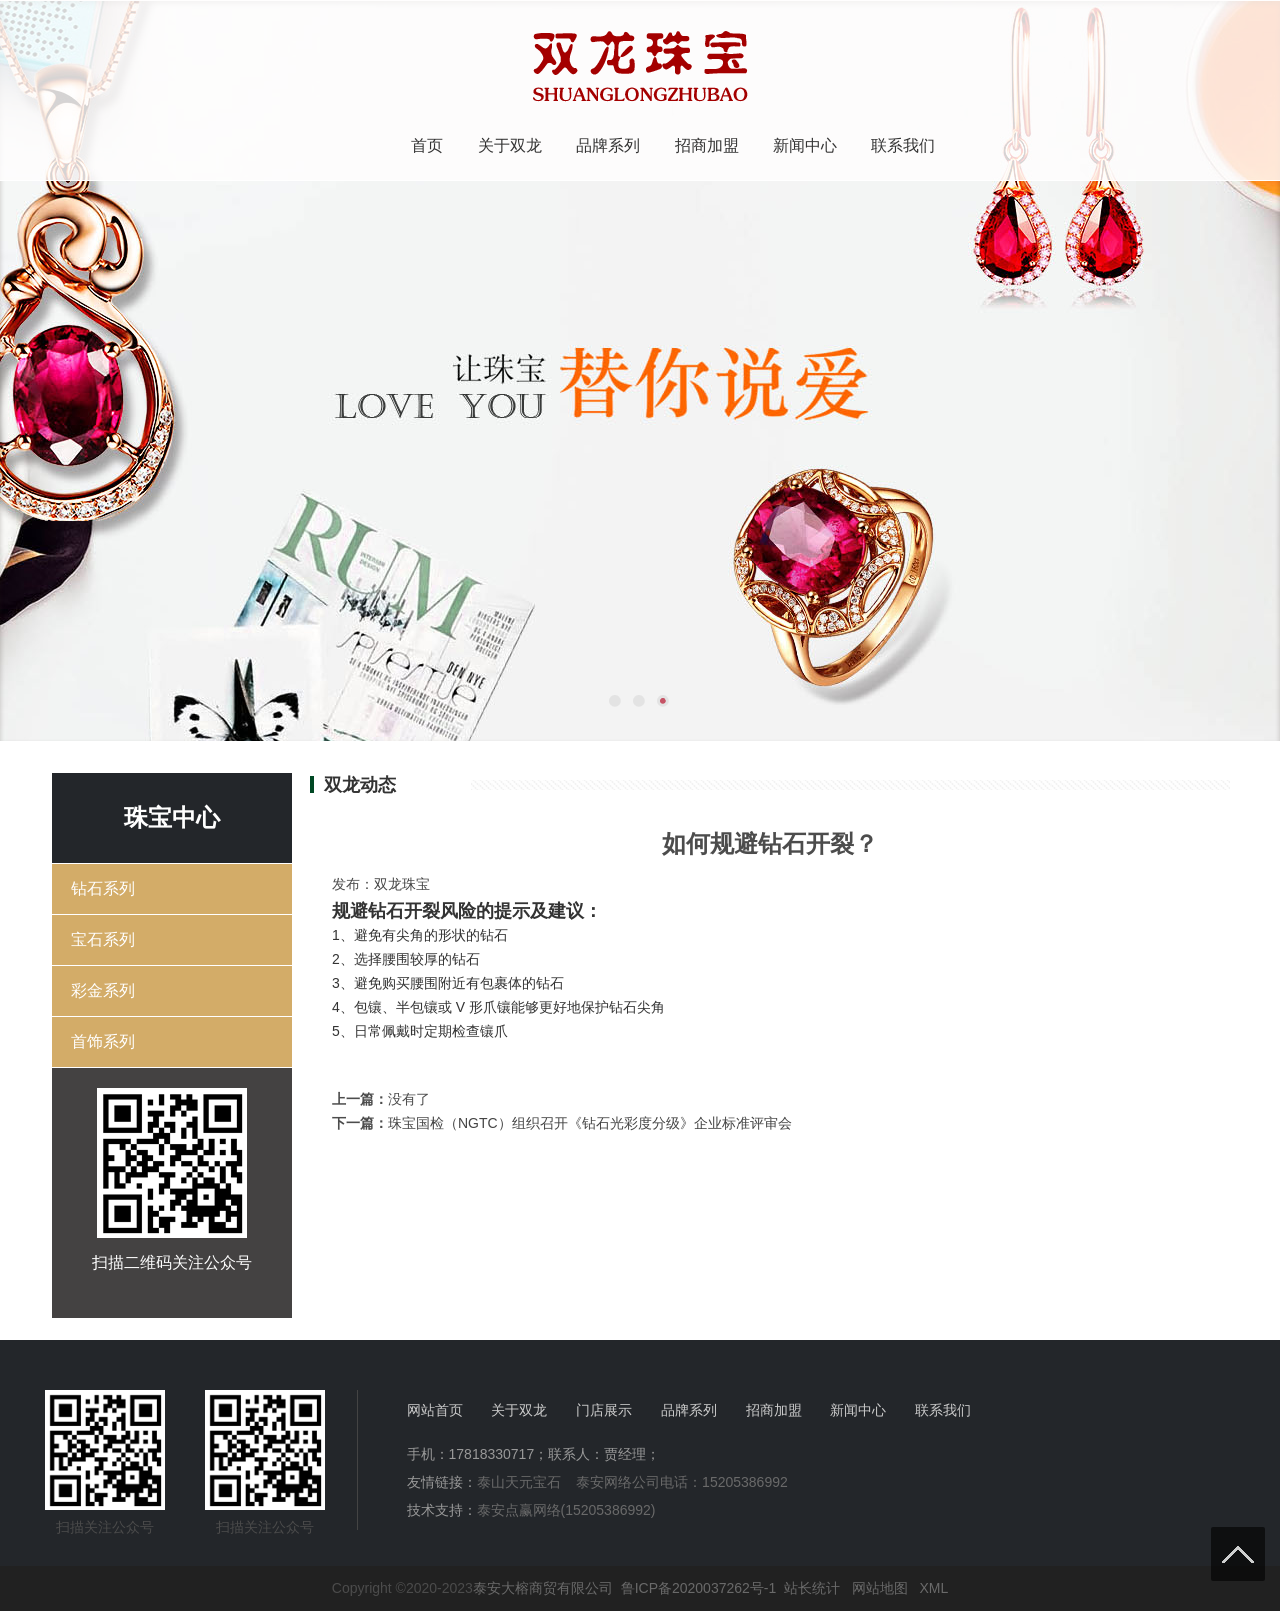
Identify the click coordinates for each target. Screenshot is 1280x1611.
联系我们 (903, 145)
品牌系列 (608, 145)
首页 (427, 145)
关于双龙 (510, 145)
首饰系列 (103, 1041)
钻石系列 (103, 888)
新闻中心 (805, 145)
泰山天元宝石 (519, 1482)
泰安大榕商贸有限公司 (543, 1588)
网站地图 (880, 1588)
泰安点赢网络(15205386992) (566, 1510)
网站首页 (435, 1410)
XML (933, 1588)
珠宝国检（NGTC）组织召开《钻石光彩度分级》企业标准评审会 (590, 1123)
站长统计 (812, 1588)
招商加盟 (707, 145)
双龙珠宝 (402, 884)
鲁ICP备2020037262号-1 (699, 1588)
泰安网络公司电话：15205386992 (682, 1482)
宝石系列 (103, 939)
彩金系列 (103, 990)
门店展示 (604, 1410)
